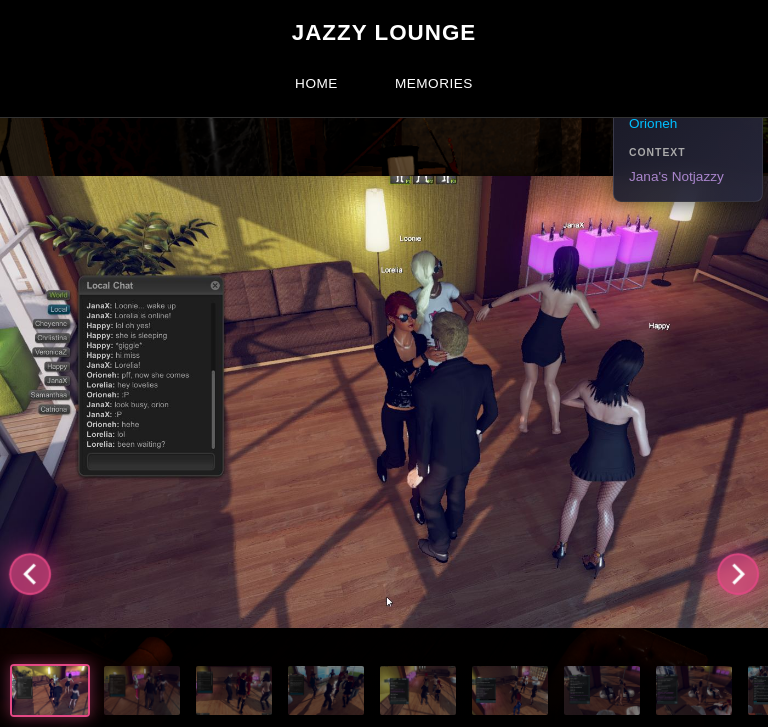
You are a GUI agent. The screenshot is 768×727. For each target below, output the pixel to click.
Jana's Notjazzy (676, 176)
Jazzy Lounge (384, 32)
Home (316, 83)
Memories (434, 83)
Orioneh (653, 123)
